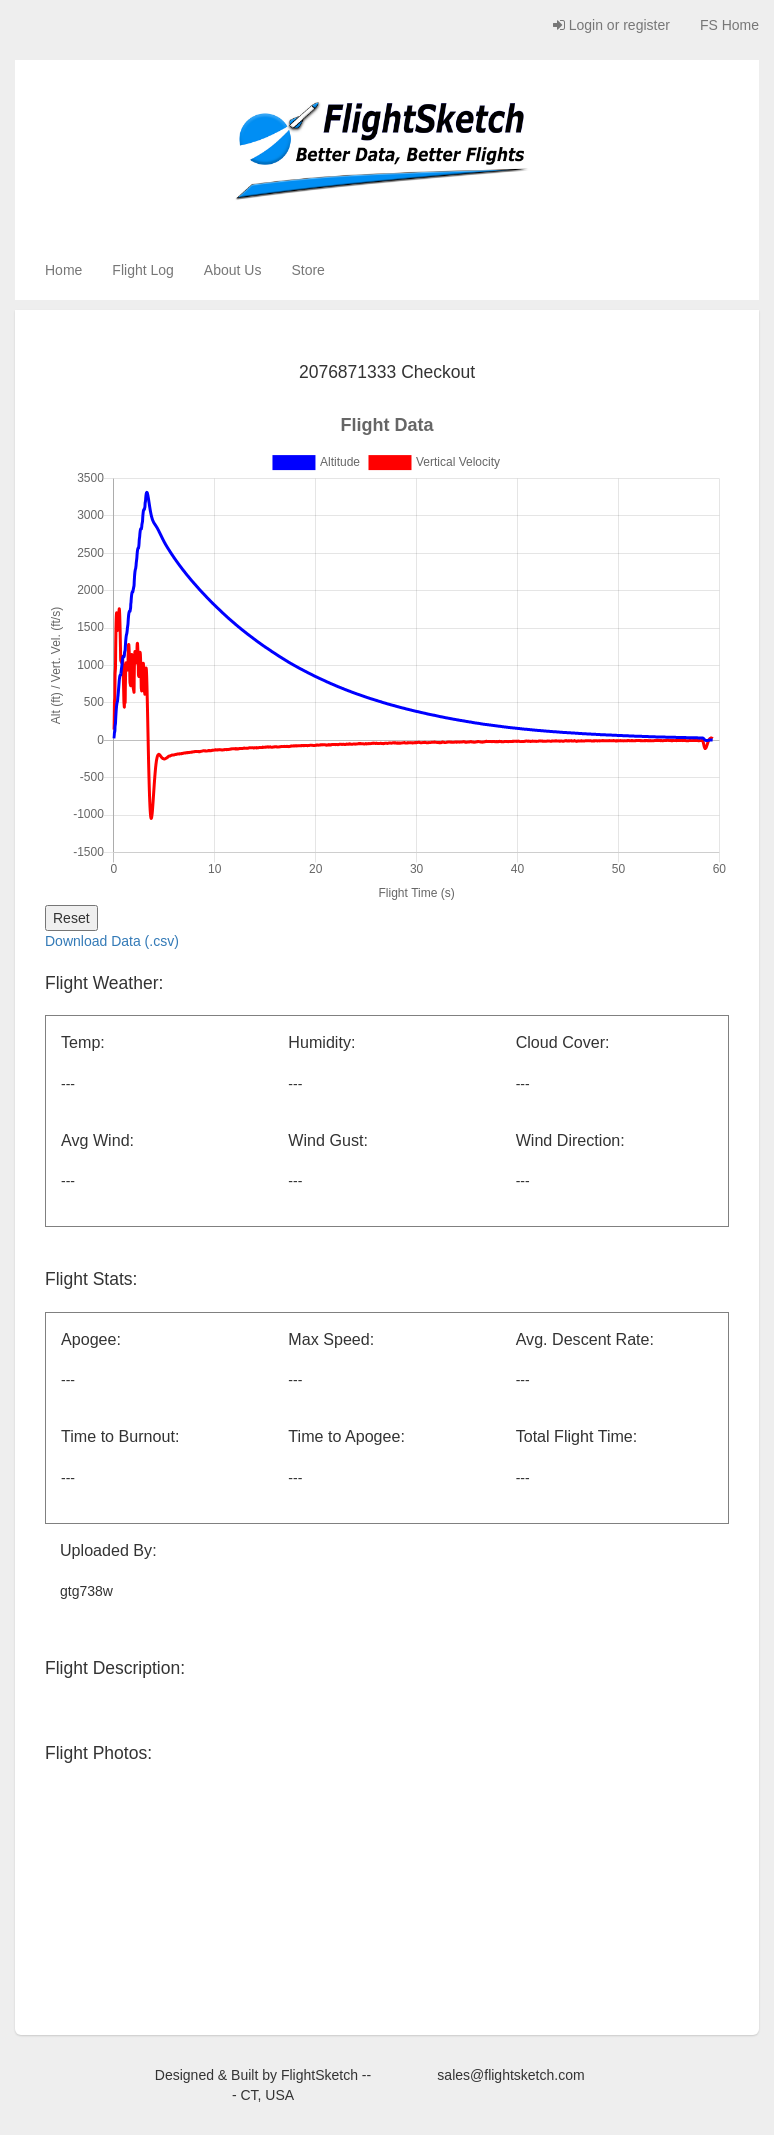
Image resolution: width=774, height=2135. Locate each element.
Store (307, 270)
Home (63, 270)
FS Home (729, 25)
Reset (71, 918)
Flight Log (142, 270)
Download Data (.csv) (112, 941)
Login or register (611, 25)
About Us (233, 270)
